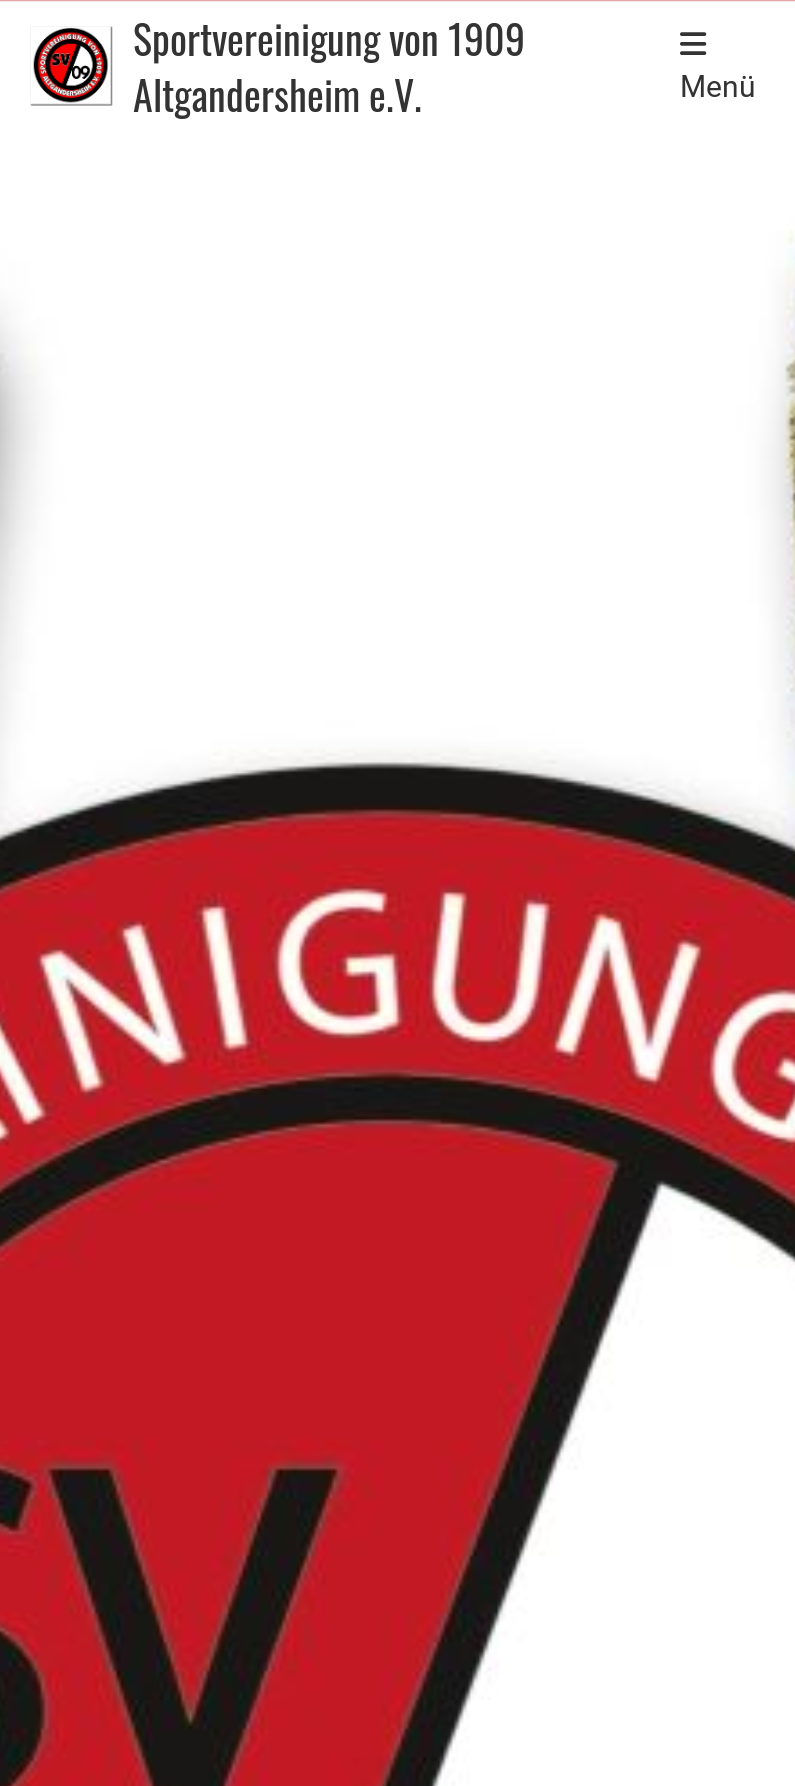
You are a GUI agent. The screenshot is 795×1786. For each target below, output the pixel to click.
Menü (718, 66)
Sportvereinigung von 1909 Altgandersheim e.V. (329, 66)
